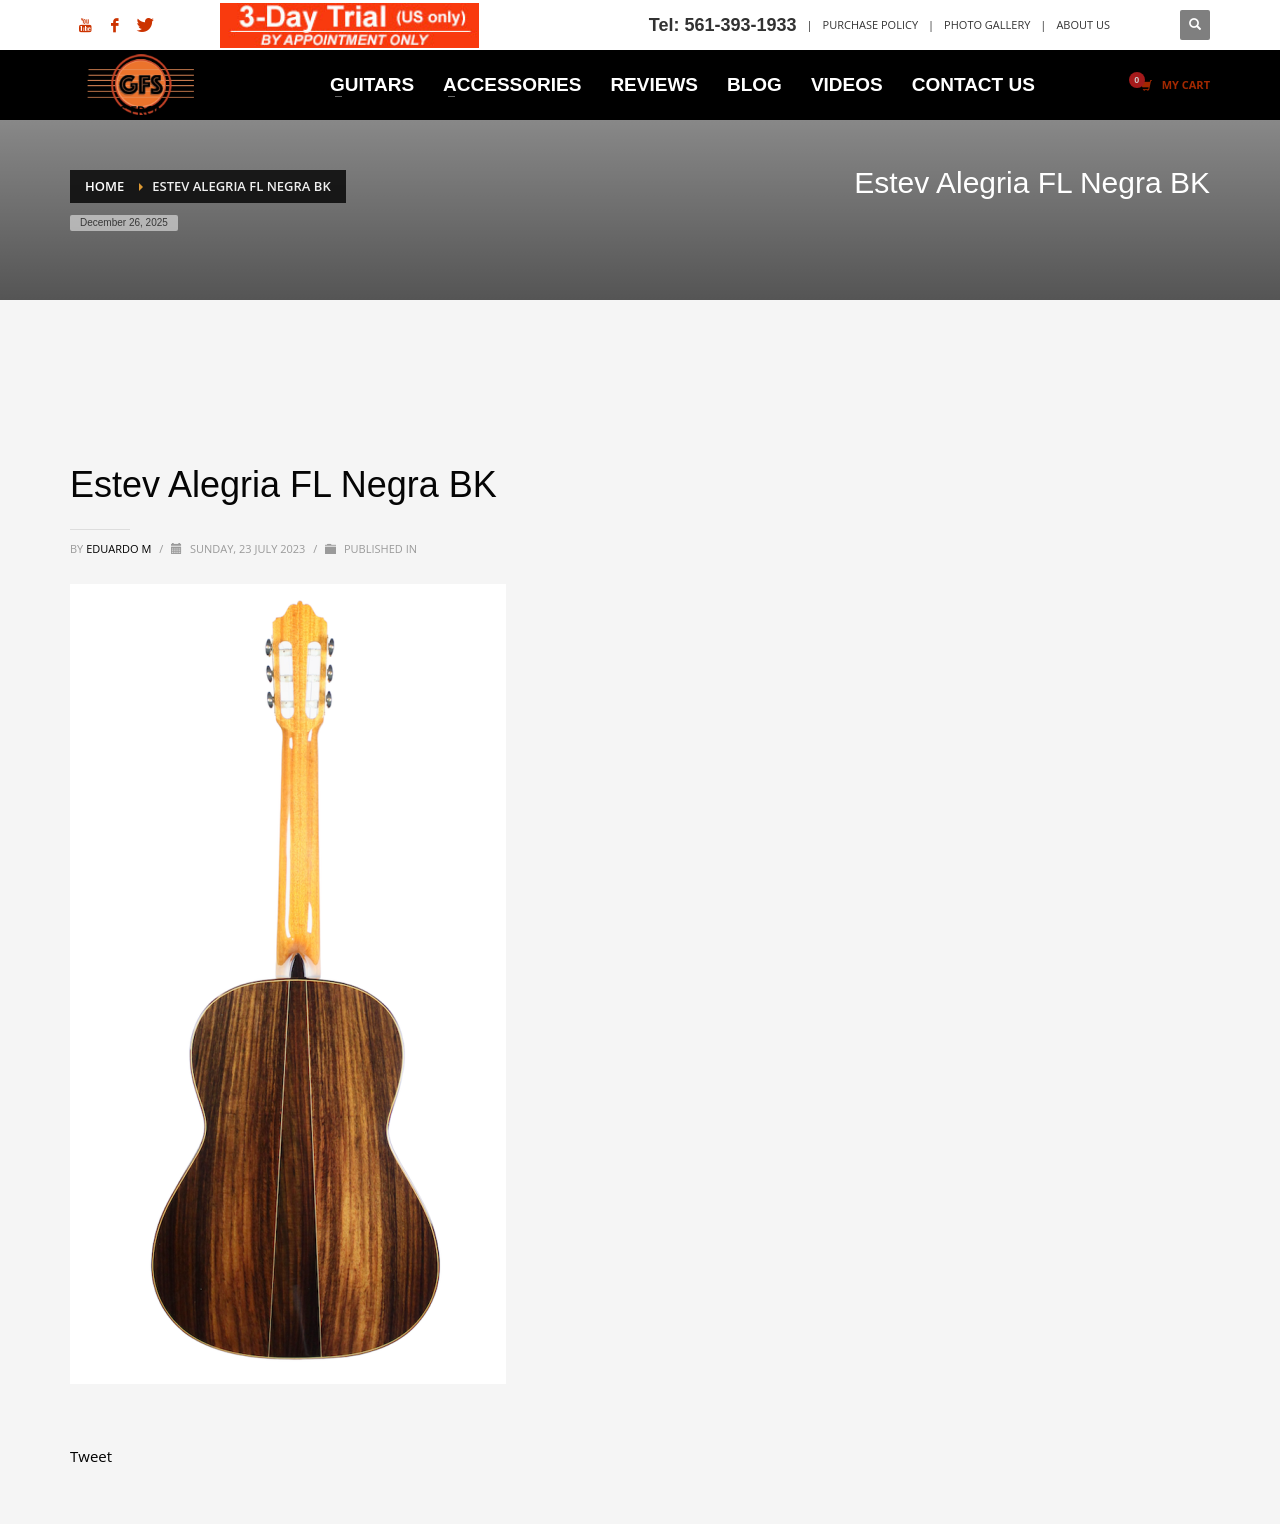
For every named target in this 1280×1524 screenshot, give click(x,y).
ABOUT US (1083, 24)
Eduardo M (120, 548)
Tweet (91, 1456)
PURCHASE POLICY (871, 24)
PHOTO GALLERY (987, 24)
